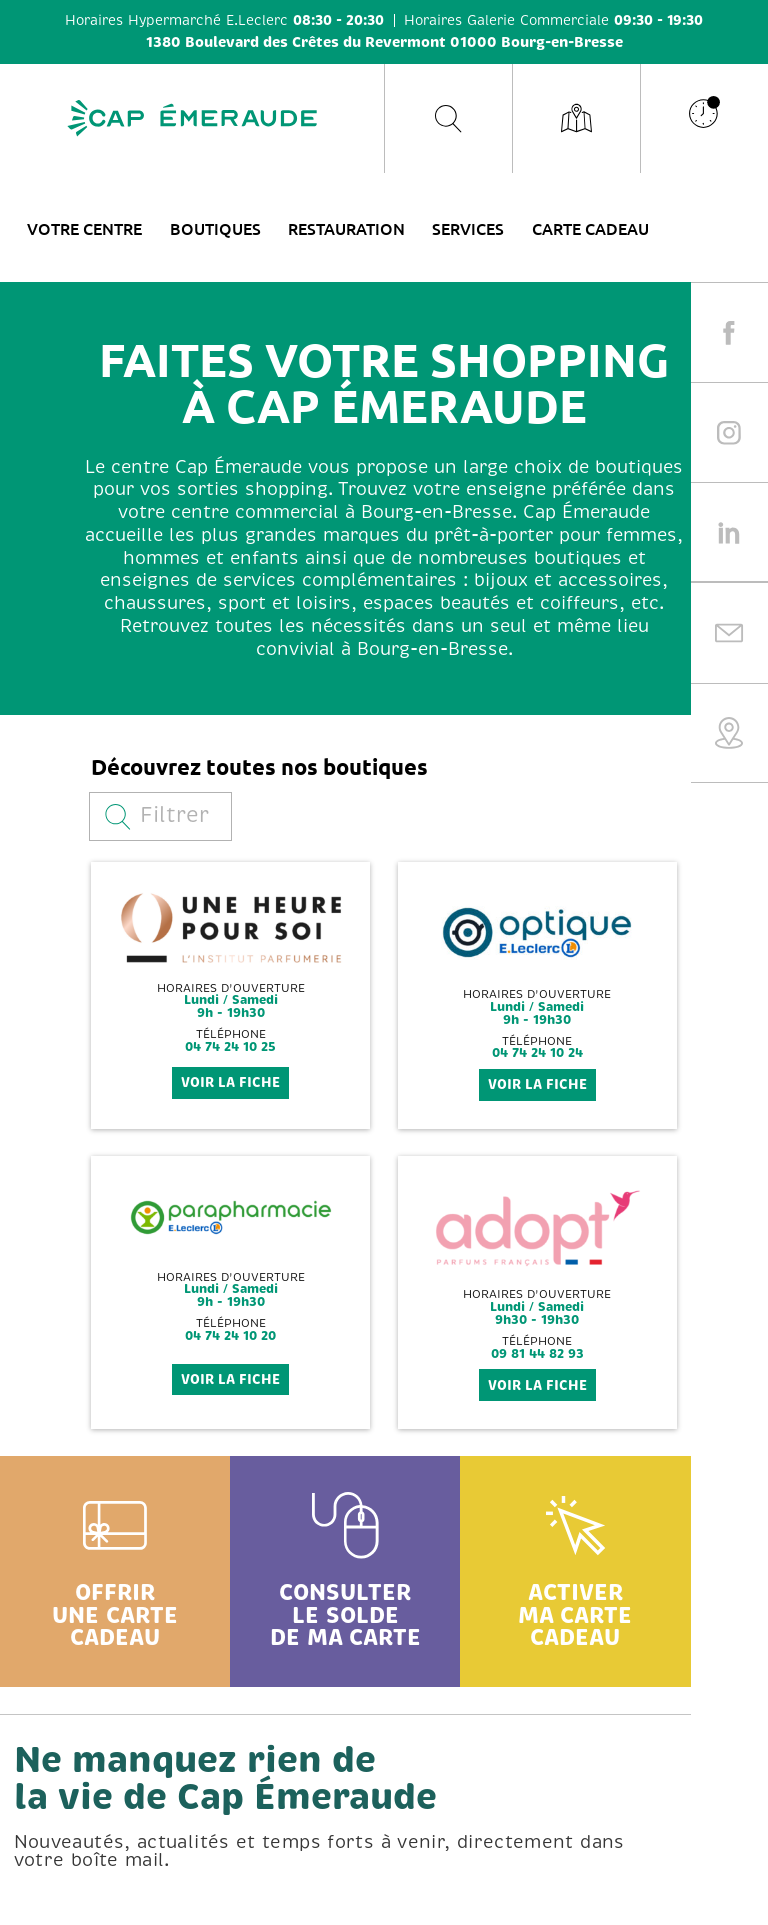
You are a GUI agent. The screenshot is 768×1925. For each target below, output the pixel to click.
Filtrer (157, 815)
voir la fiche (230, 1082)
